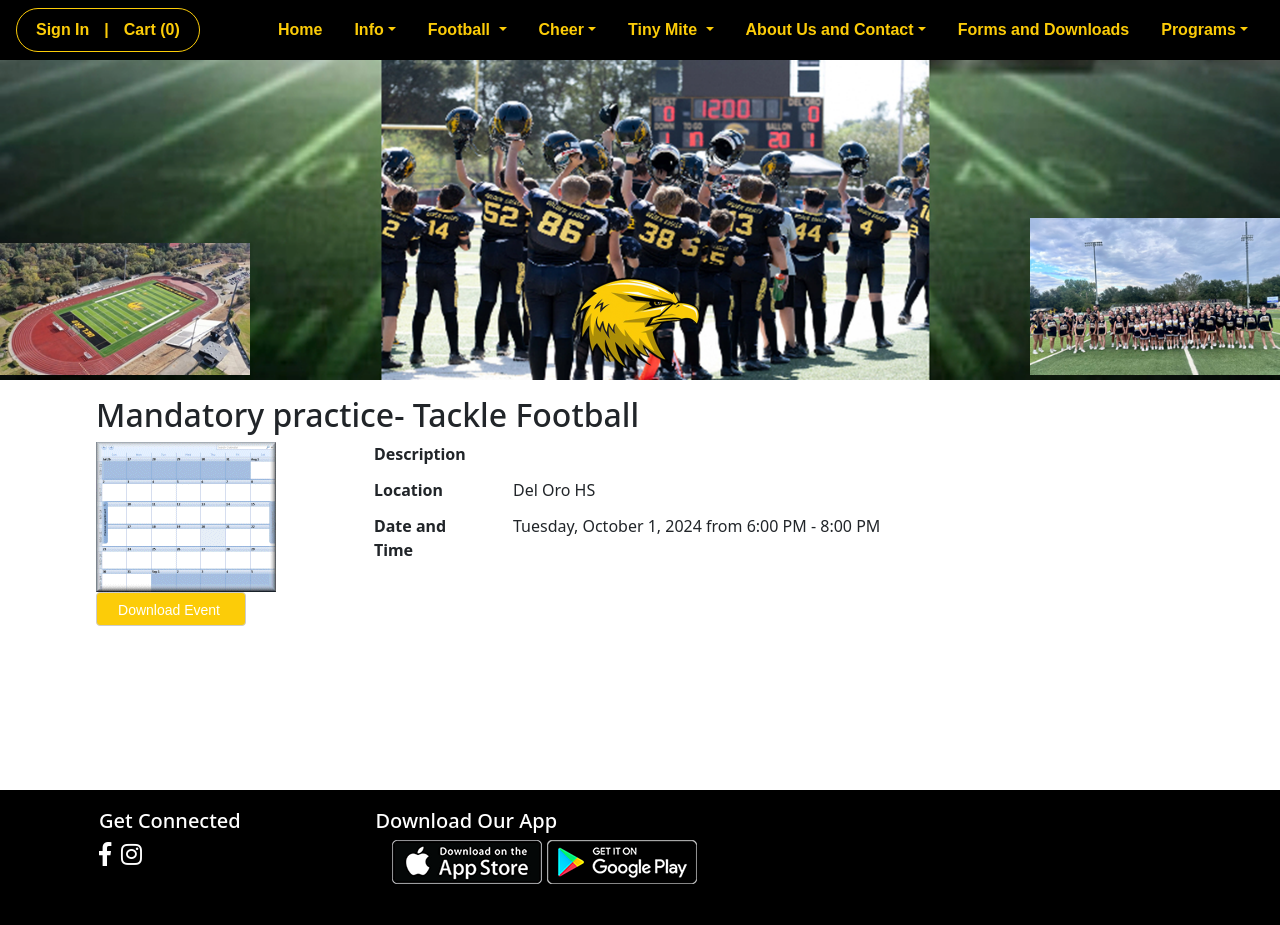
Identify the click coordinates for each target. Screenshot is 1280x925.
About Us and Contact (836, 29)
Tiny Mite (671, 29)
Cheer (567, 29)
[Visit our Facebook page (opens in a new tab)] (110, 855)
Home (300, 29)
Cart (152, 29)
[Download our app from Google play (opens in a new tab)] (622, 860)
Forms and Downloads (1044, 29)
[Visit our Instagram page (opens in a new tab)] (136, 855)
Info (374, 29)
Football (467, 29)
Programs (1204, 29)
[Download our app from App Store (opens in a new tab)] (467, 860)
